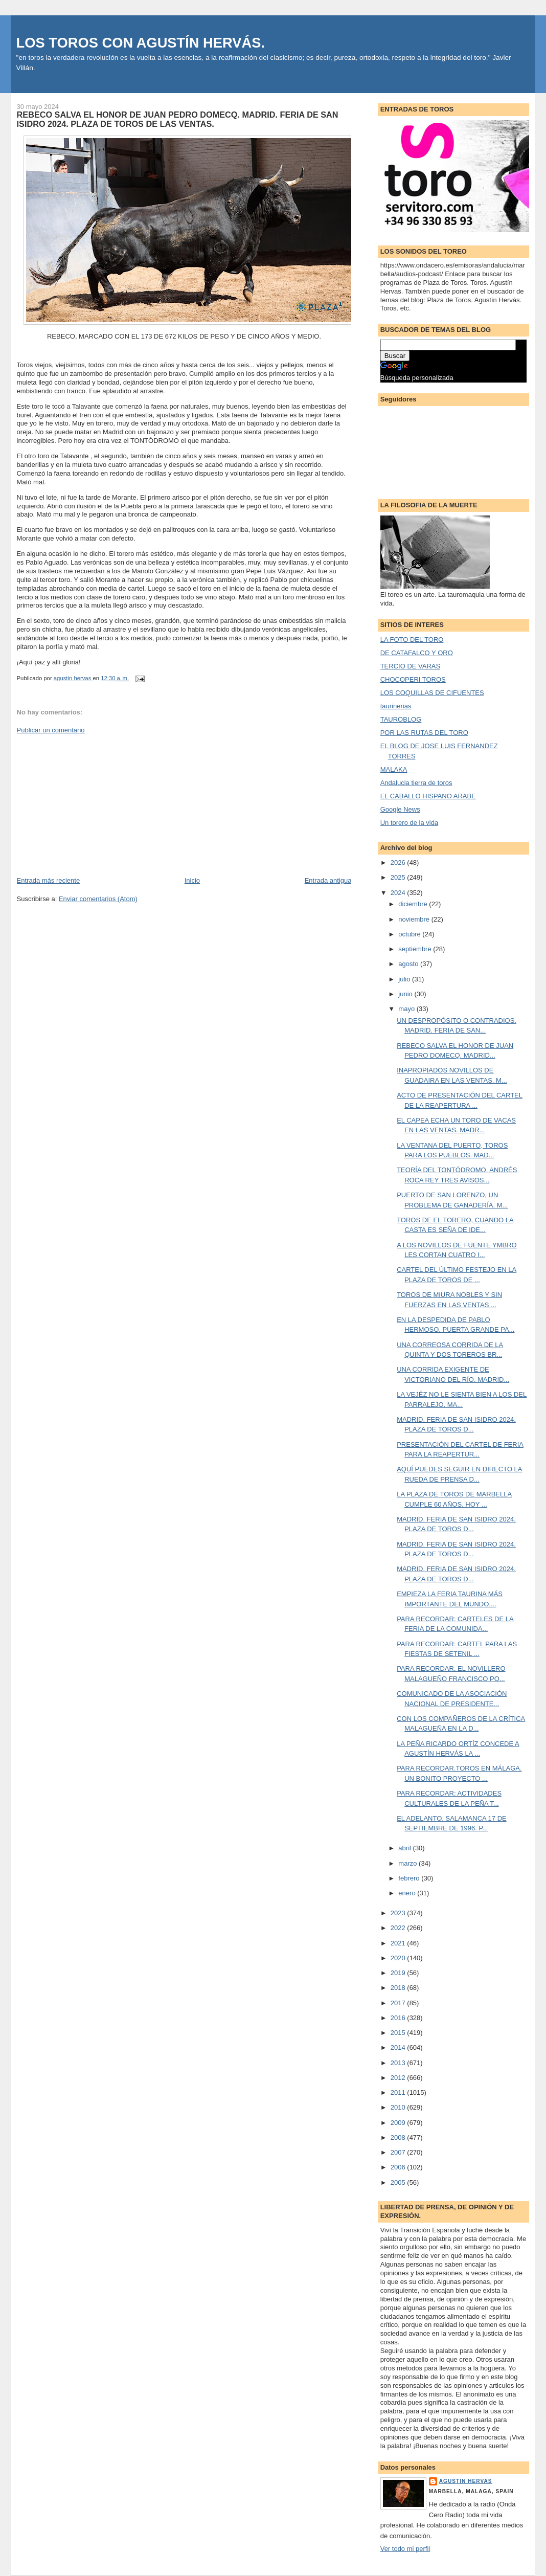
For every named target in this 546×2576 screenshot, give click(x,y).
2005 (399, 2182)
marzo (408, 1863)
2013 (399, 2063)
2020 (399, 1958)
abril (405, 1848)
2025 (399, 877)
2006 (399, 2167)
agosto (409, 964)
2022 (399, 1928)
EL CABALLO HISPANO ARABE (428, 796)
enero (407, 1893)
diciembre (413, 904)
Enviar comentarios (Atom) (98, 899)
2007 (399, 2152)
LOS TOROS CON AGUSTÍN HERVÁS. (140, 43)
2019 (399, 1973)
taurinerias (396, 706)
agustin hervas (465, 2481)
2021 (399, 1943)
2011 (399, 2092)
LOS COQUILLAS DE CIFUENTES (432, 693)
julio (405, 979)
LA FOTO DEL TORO (412, 639)
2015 (399, 2032)
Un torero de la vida (409, 822)
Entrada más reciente (48, 880)
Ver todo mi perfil (405, 2548)
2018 (399, 1987)
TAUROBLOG (401, 719)
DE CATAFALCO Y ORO (416, 653)
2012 (399, 2077)
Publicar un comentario (51, 730)
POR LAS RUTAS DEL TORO (424, 732)
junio (406, 994)
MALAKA (393, 769)
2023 (399, 1913)
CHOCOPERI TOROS (413, 679)
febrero (409, 1878)
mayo (407, 1009)
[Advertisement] (93, 804)
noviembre (414, 919)
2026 (399, 862)
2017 (399, 2003)
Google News (400, 809)
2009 (399, 2122)
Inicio (192, 880)
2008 (399, 2137)
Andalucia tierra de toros (416, 783)
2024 (399, 893)
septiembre (415, 949)
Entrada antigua (328, 880)
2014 (399, 2047)
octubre (410, 934)
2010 (399, 2107)
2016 (399, 2018)
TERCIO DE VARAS (410, 666)
